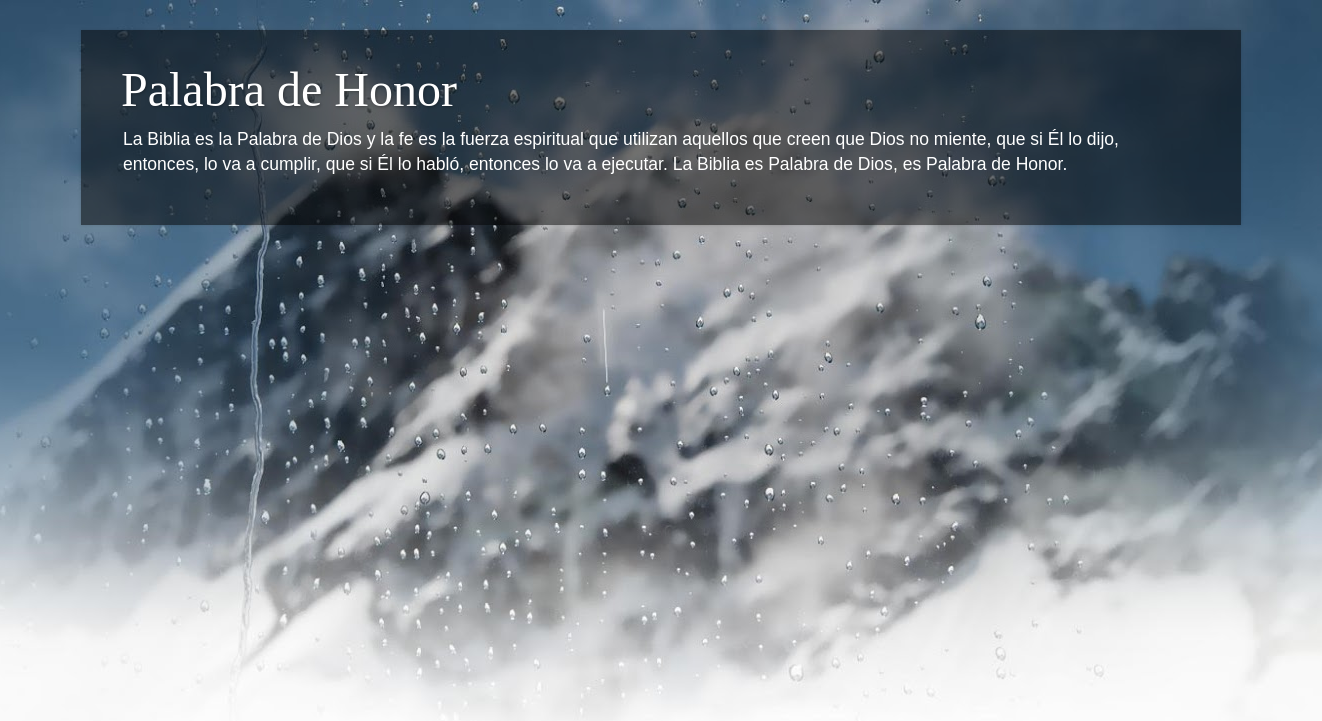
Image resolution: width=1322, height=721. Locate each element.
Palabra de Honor (289, 89)
